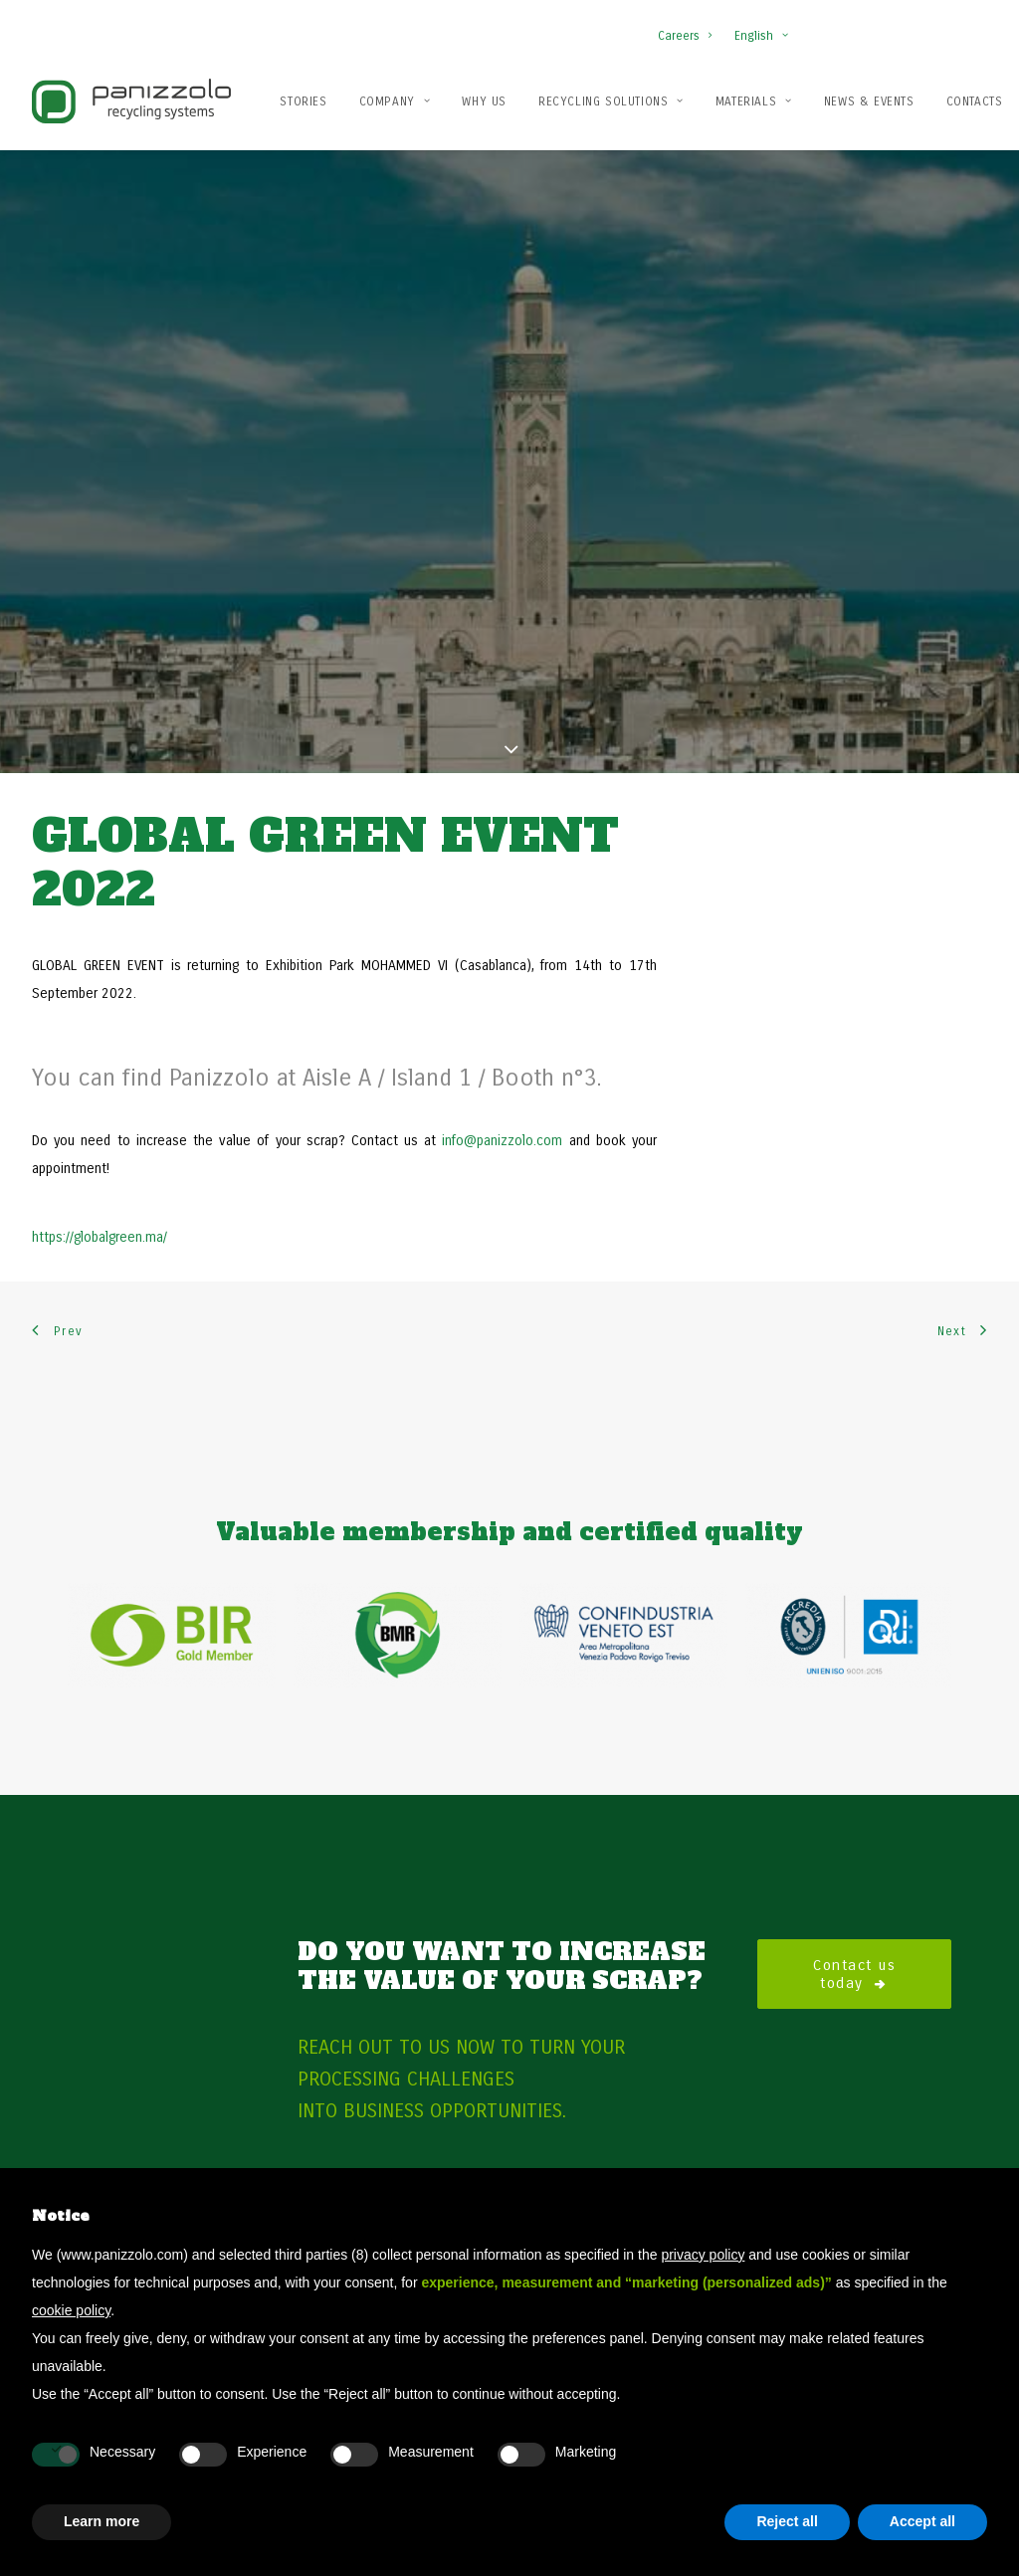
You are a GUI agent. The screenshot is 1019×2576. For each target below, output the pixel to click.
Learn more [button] (101, 2521)
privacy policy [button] (702, 2255)
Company (395, 101)
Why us (484, 101)
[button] (918, 39)
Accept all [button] (922, 2521)
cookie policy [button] (71, 2310)
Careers (685, 36)
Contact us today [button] (858, 1882)
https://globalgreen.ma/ (99, 1146)
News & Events (869, 101)
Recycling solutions (611, 101)
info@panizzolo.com (502, 1050)
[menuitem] (689, 26)
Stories (303, 101)
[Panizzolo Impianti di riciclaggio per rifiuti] (131, 101)
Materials (753, 101)
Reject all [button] (786, 2521)
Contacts (974, 101)
